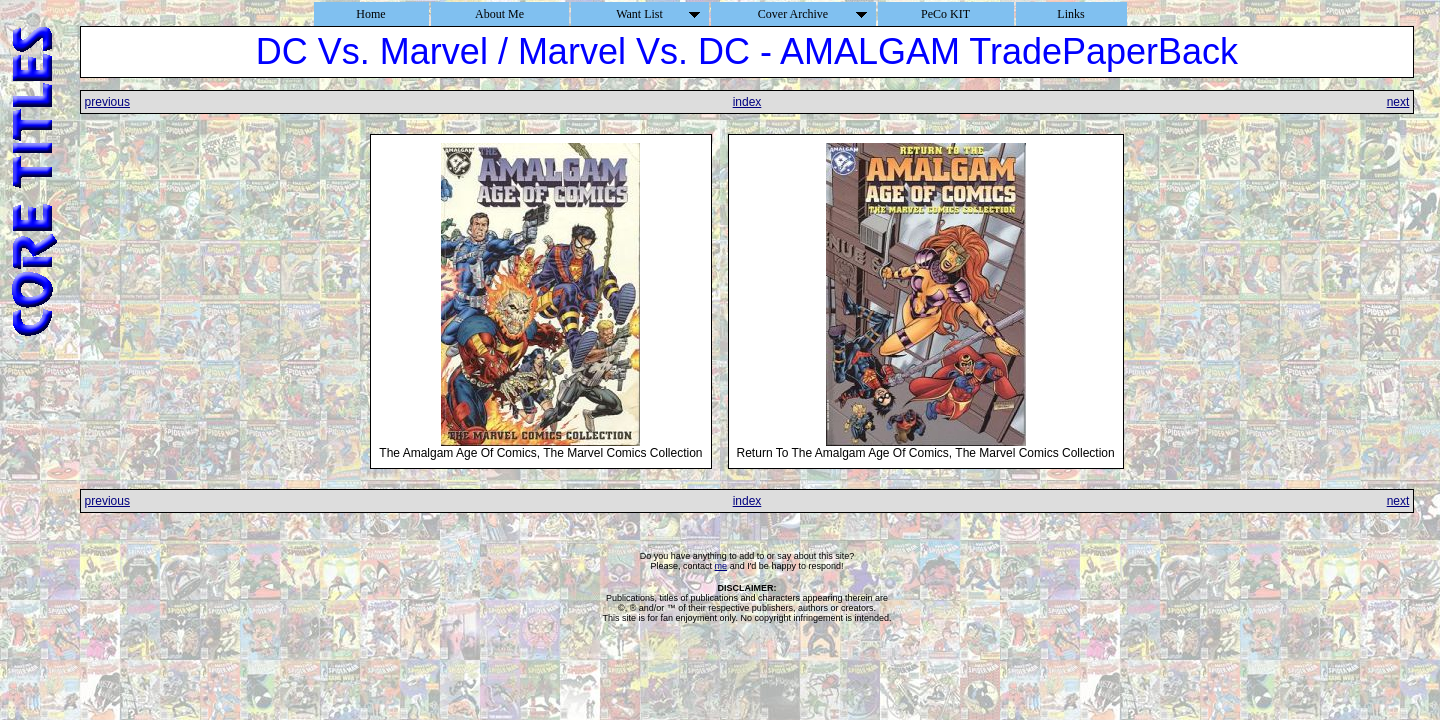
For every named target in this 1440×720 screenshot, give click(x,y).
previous (107, 102)
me (721, 566)
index (747, 102)
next (1398, 102)
